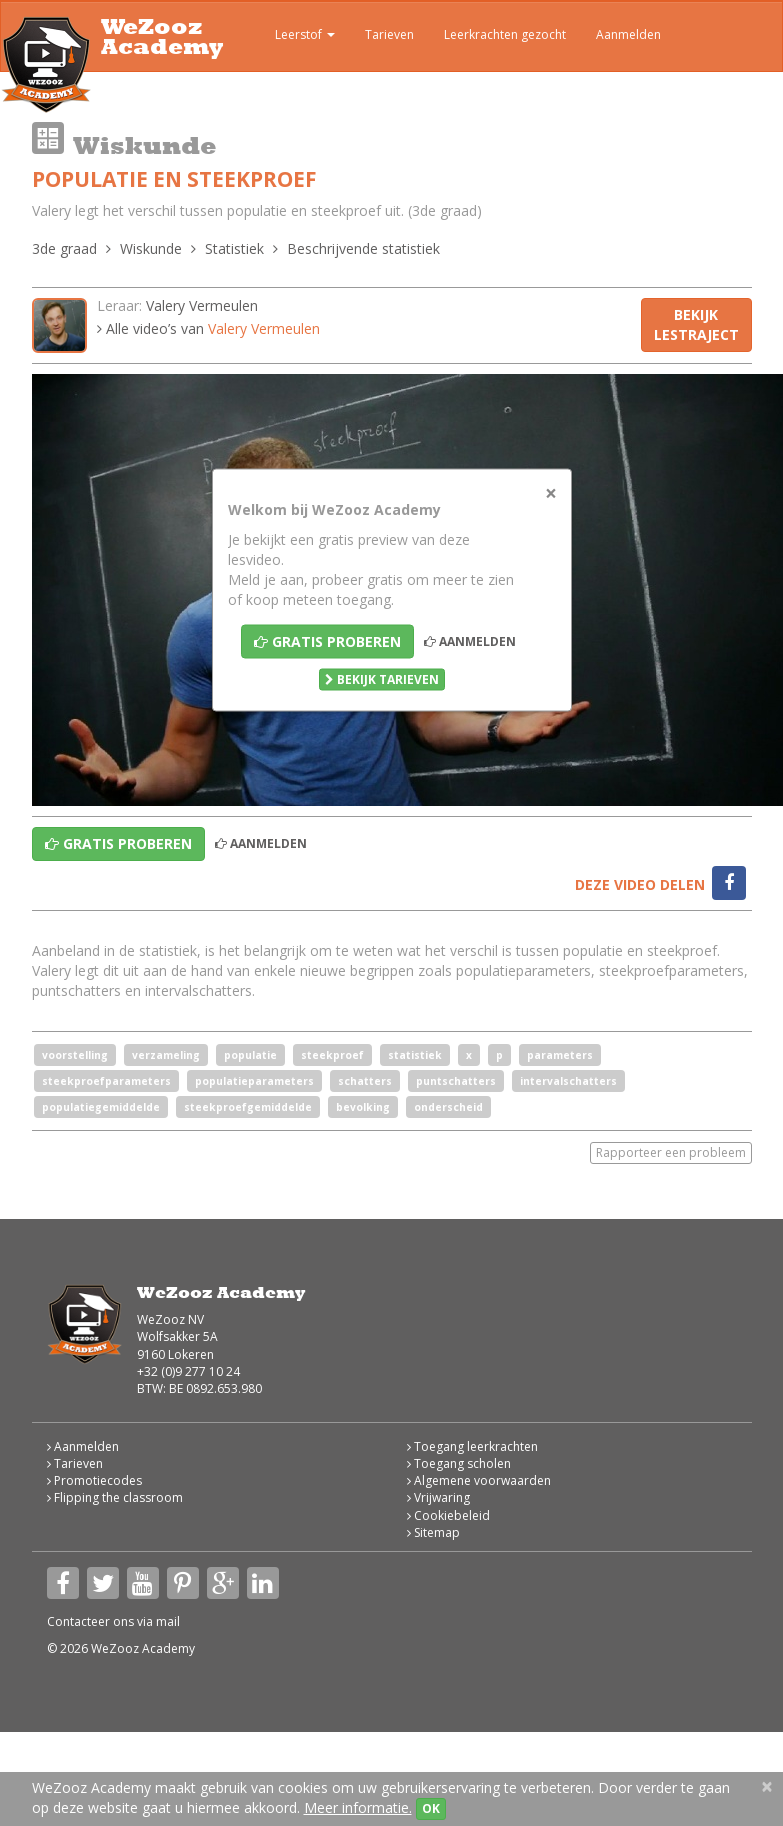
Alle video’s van (208, 328)
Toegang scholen (459, 1463)
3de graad (64, 248)
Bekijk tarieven (382, 679)
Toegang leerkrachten (472, 1446)
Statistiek (234, 248)
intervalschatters (568, 1081)
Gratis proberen (327, 641)
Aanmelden (628, 34)
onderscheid (448, 1107)
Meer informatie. (358, 1807)
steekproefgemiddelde (248, 1107)
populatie (250, 1055)
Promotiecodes (94, 1480)
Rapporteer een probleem (671, 1152)
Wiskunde (151, 248)
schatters (365, 1081)
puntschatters (456, 1081)
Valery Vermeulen (202, 305)
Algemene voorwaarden (479, 1480)
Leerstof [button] (290, 37)
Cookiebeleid (448, 1515)
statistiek (415, 1055)
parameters (560, 1055)
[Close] (551, 493)
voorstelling (75, 1055)
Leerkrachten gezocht (505, 34)
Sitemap (433, 1532)
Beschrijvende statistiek (363, 248)
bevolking (363, 1107)
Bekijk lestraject (696, 324)
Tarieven (389, 34)
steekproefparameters (106, 1081)
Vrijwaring (438, 1497)
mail (168, 1621)
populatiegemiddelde (101, 1107)
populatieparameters (254, 1081)
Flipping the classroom (115, 1497)
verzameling (166, 1055)
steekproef (332, 1055)
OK (431, 1808)
